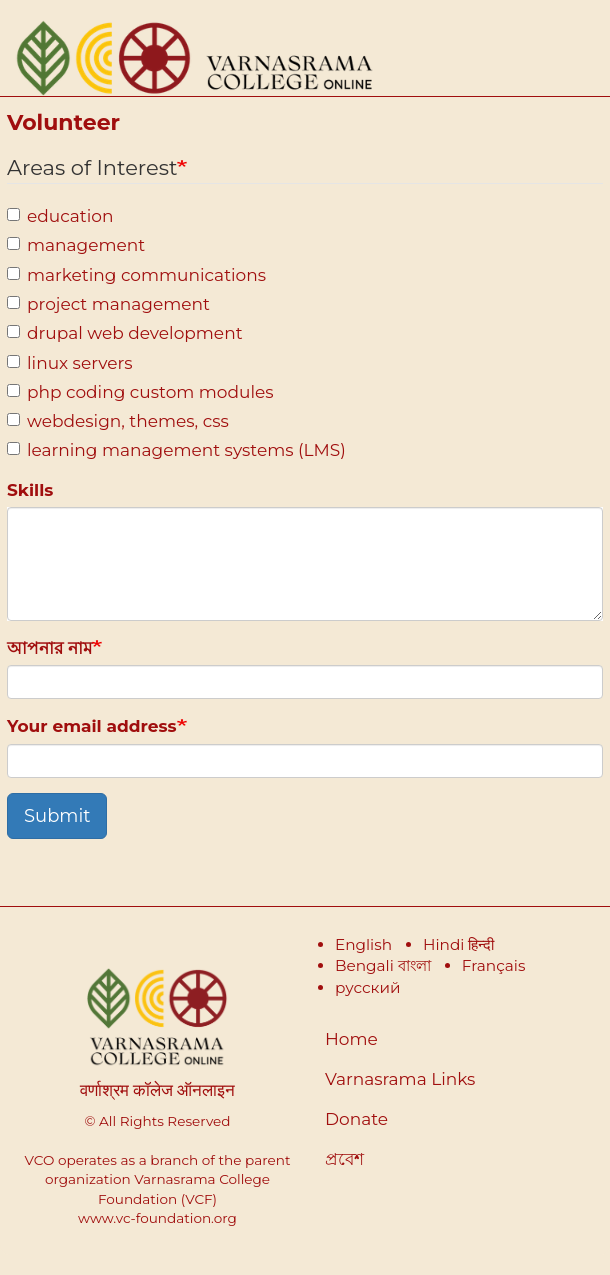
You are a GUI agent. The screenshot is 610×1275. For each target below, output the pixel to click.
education (60, 216)
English (363, 944)
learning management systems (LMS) (176, 450)
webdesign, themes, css (118, 421)
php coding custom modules (140, 392)
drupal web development (125, 333)
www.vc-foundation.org (157, 1218)
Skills (30, 490)
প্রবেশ (344, 1159)
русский (368, 987)
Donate (356, 1119)
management (76, 245)
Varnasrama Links (400, 1079)
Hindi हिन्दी (458, 944)
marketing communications (136, 275)
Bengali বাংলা (383, 965)
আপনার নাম (49, 648)
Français (494, 965)
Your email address (92, 726)
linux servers (70, 363)
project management (108, 304)
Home (351, 1039)
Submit (57, 816)
